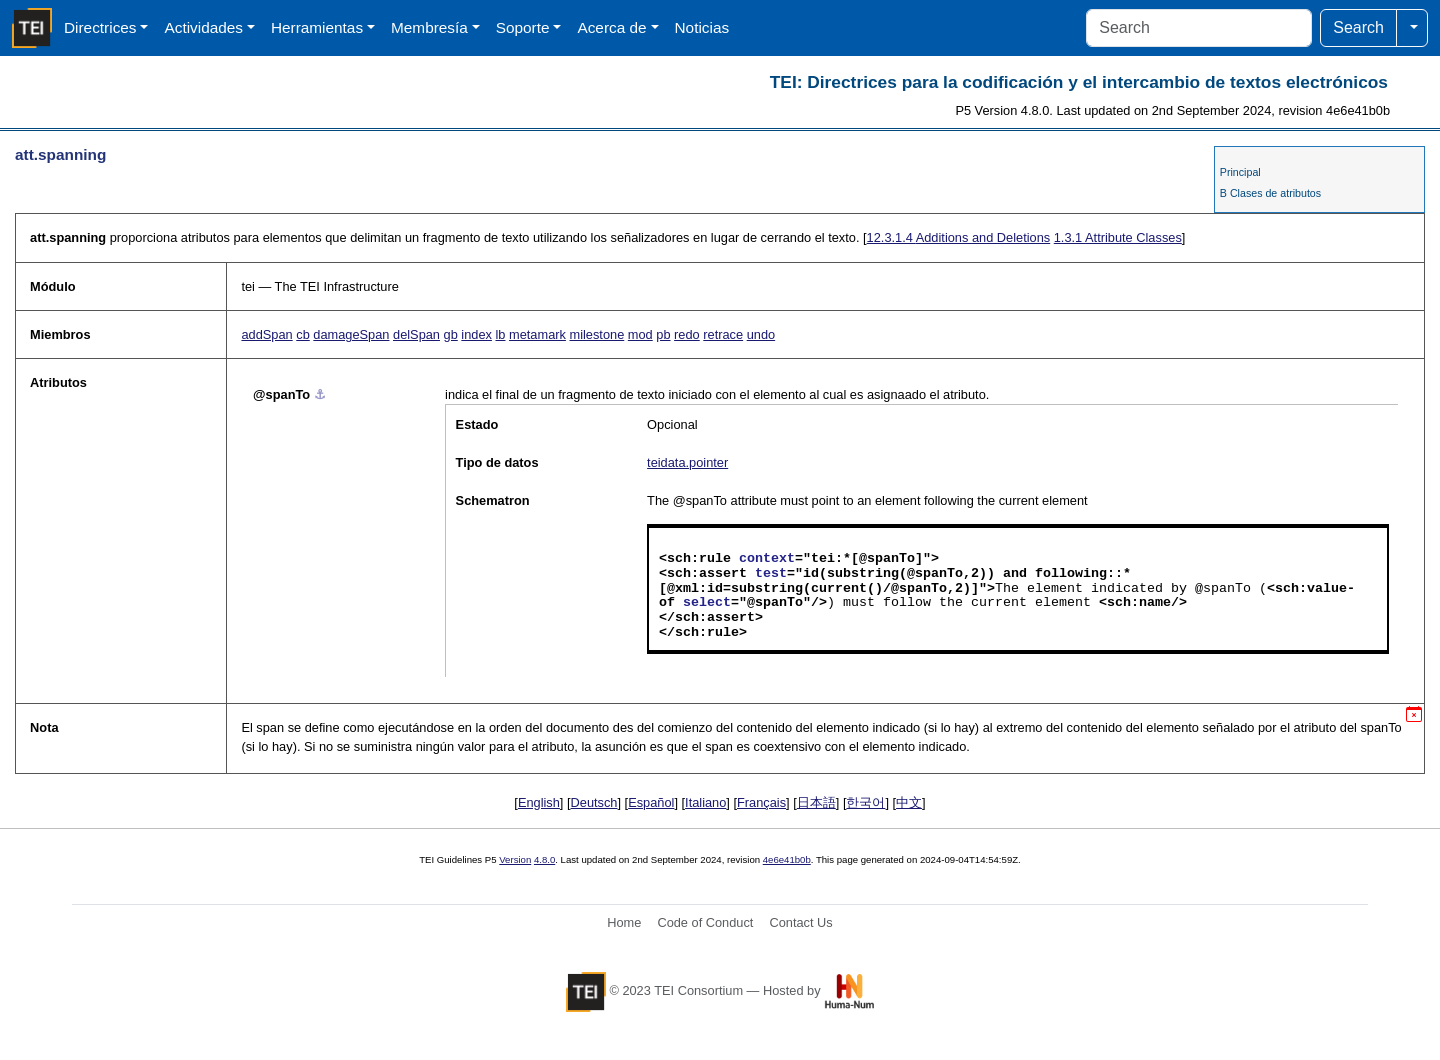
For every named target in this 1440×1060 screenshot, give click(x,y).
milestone (596, 334)
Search (1358, 27)
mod (640, 334)
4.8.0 (544, 859)
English (539, 802)
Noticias (702, 27)
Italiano (705, 802)
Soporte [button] (523, 27)
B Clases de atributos (1270, 193)
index (476, 334)
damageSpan (351, 334)
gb (451, 334)
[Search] (1199, 28)
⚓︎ (320, 394)
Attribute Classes (1118, 237)
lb (501, 334)
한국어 (865, 802)
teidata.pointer (687, 462)
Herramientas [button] (317, 27)
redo (687, 334)
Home (624, 922)
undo (761, 334)
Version (515, 859)
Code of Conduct (705, 922)
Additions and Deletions (959, 237)
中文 (909, 802)
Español (651, 802)
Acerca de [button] (611, 27)
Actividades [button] (203, 27)
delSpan (416, 334)
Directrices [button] (100, 27)
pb (663, 334)
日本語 (816, 802)
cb (303, 334)
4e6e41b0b (787, 859)
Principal (1240, 172)
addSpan (266, 334)
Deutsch (594, 802)
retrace (723, 334)
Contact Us (800, 922)
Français (761, 802)
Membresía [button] (429, 27)
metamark (537, 334)
